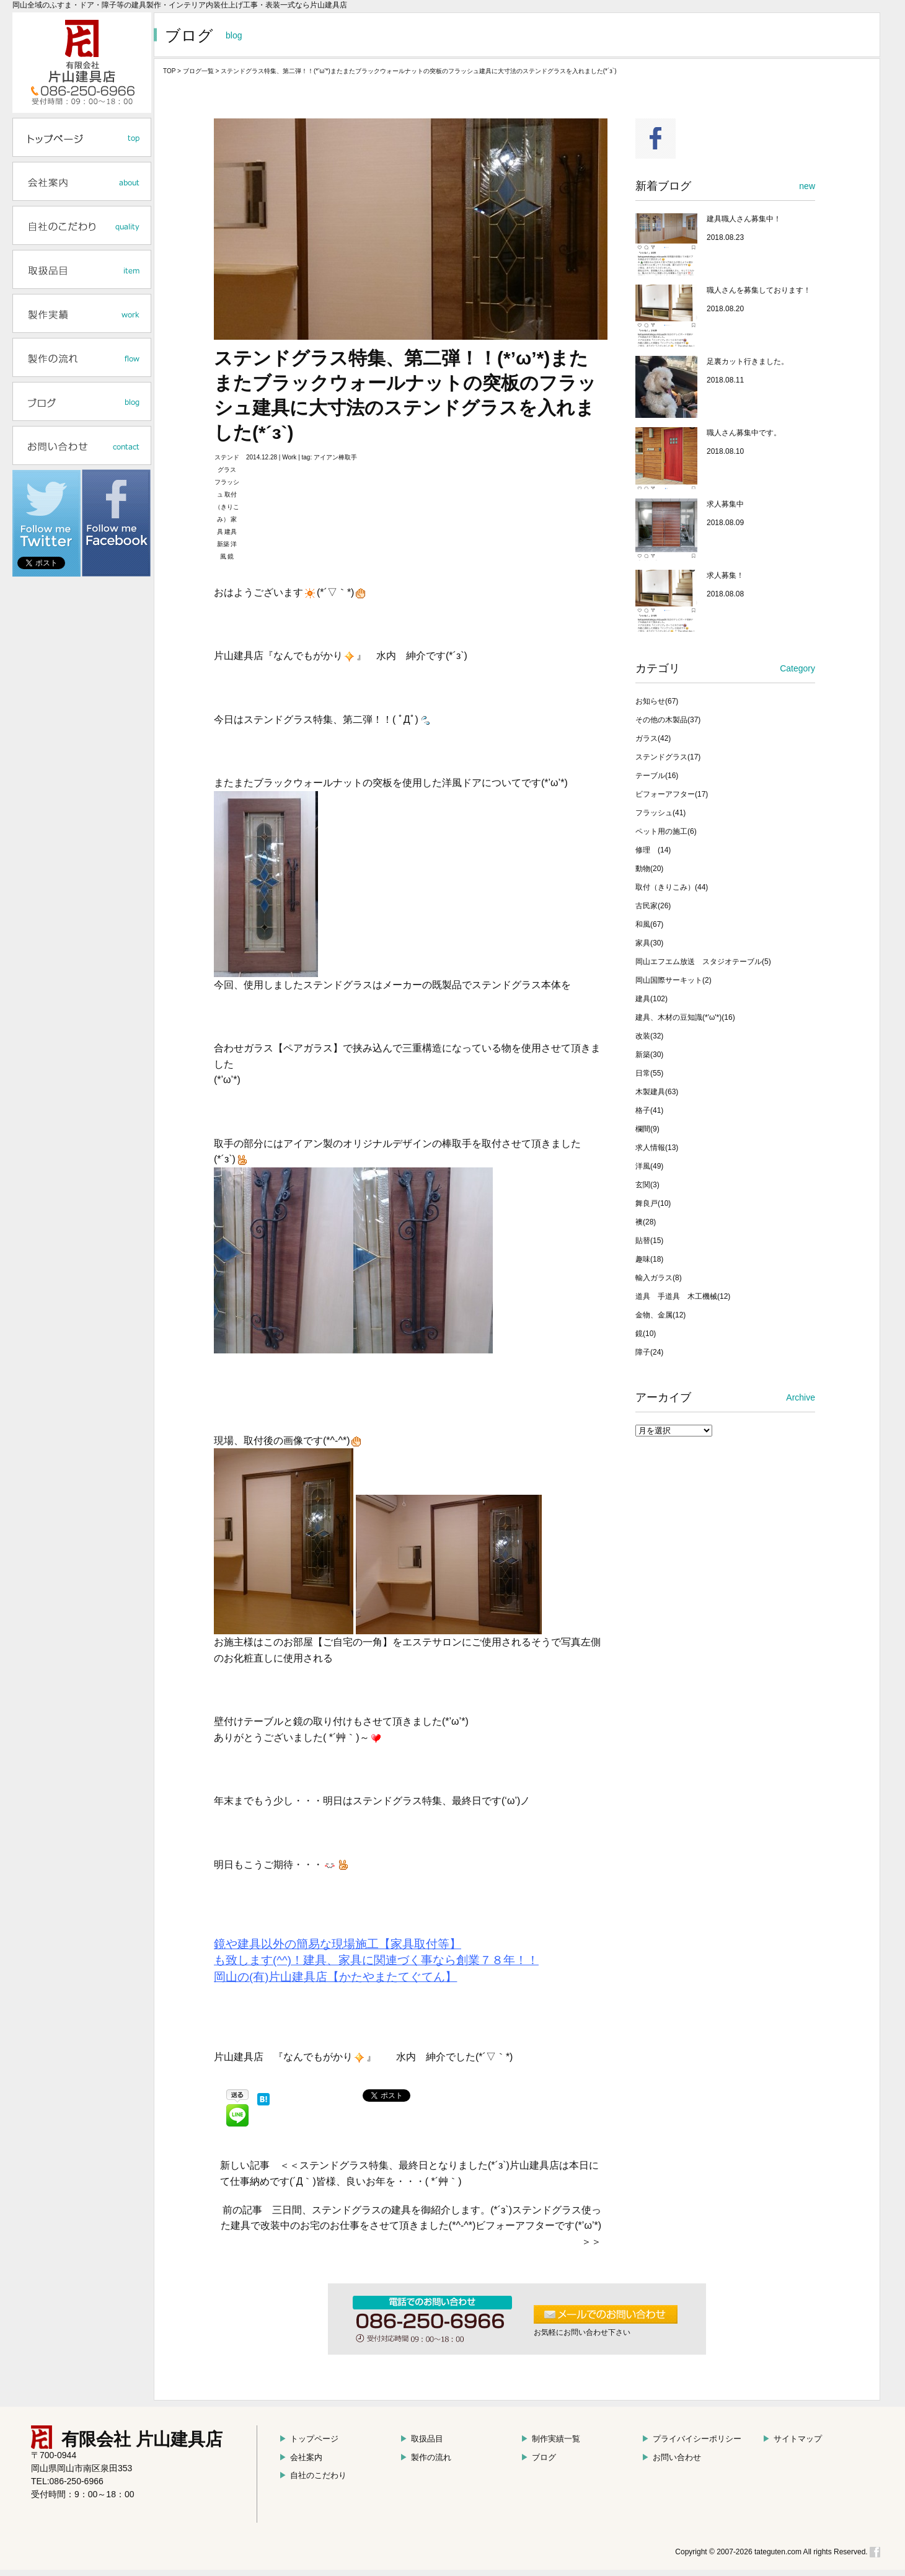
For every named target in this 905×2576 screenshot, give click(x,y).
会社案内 (300, 2457)
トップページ (308, 2438)
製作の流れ (425, 2457)
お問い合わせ (671, 2457)
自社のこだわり (313, 2475)
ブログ (538, 2457)
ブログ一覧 (198, 71)
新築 (223, 544)
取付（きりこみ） (226, 507)
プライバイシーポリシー (691, 2438)
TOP (169, 71)
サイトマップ (792, 2438)
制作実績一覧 (550, 2438)
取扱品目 (421, 2438)
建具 (230, 531)
